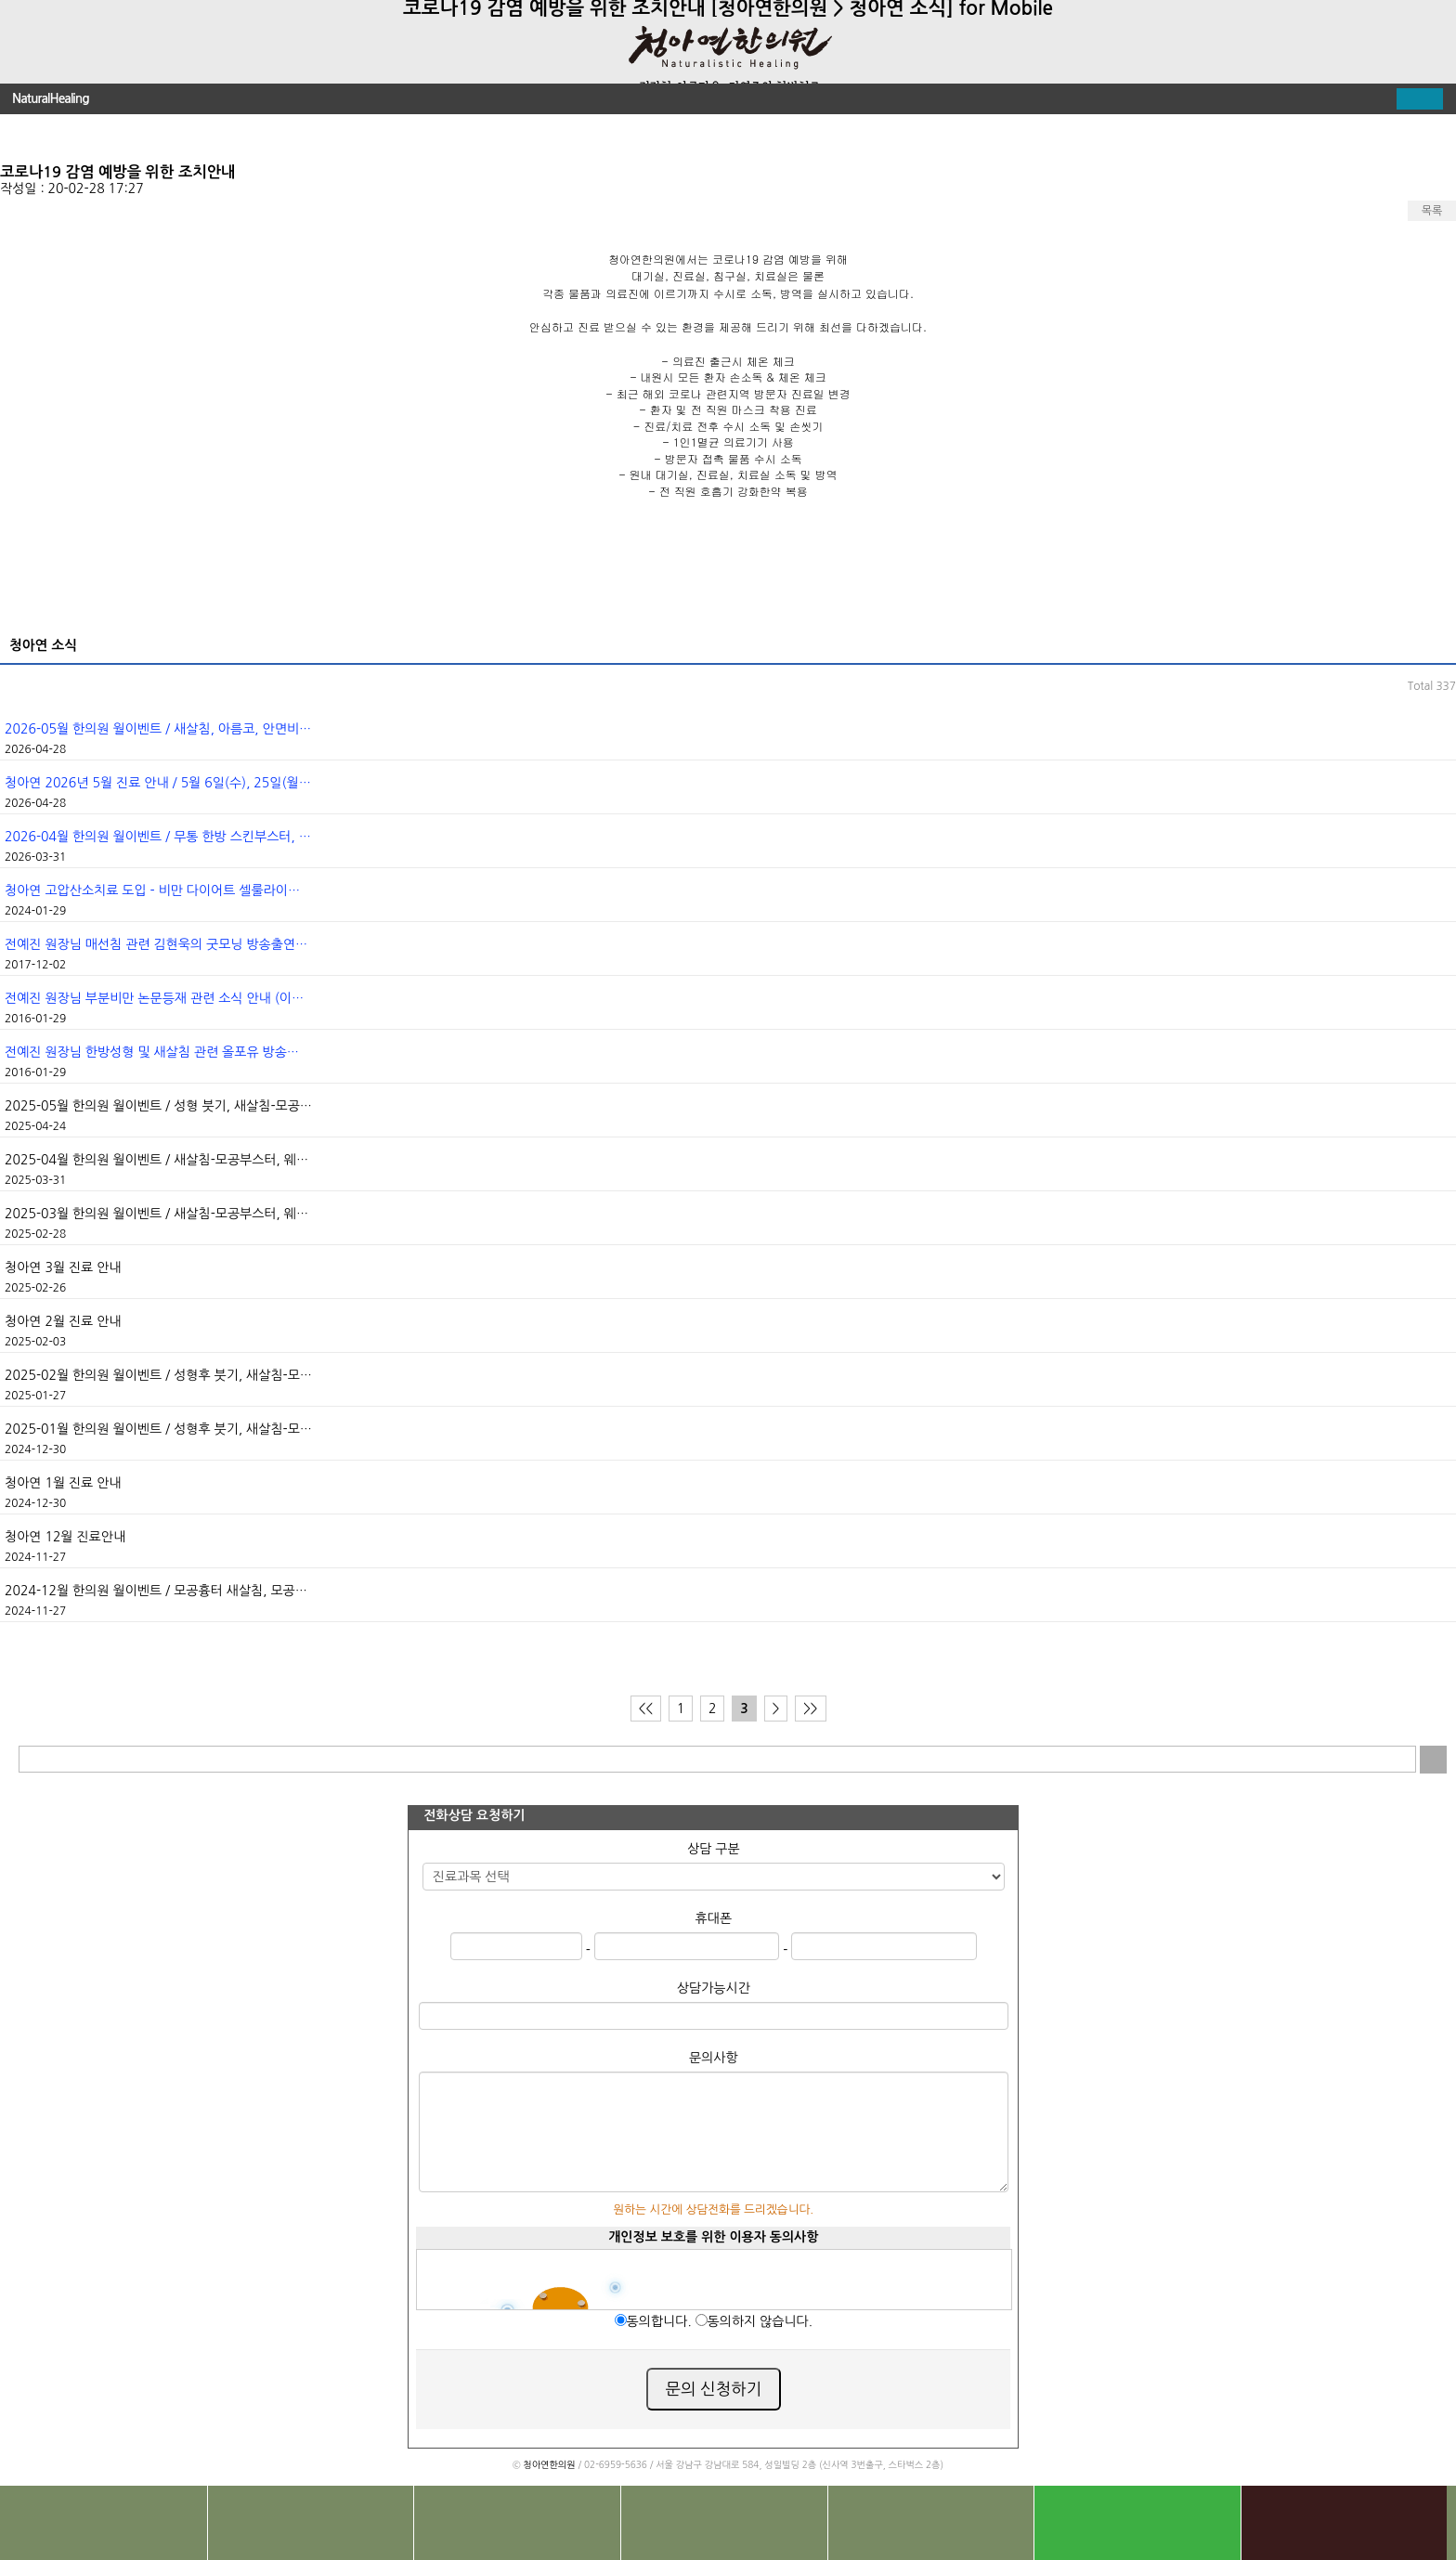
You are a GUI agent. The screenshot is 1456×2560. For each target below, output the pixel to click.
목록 (1432, 210)
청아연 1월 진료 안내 (63, 1482)
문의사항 (713, 2057)
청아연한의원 (549, 2464)
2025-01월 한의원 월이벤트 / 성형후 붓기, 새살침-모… (158, 1429)
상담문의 (723, 2523)
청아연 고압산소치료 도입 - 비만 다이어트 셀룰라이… (152, 890)
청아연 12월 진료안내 (65, 1536)
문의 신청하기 (714, 2389)
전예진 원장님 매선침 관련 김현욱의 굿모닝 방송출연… (156, 944)
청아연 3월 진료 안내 (63, 1267)
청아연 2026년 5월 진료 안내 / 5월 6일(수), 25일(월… (158, 782)
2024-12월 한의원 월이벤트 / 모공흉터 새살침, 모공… (156, 1590)
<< (646, 1708)
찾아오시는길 (310, 2523)
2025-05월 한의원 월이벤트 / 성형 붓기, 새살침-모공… (158, 1105)
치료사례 (516, 2523)
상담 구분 (713, 1848)
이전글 (28, 137)
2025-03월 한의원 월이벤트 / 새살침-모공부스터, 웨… (156, 1213)
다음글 (1428, 137)
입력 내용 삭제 (1402, 1759)
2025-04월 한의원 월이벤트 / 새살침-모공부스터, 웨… (156, 1159)
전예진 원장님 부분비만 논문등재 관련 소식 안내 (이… (154, 998)
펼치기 (1420, 99)
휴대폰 (714, 1918)
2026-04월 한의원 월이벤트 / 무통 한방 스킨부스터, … (158, 836)
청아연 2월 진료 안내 (63, 1321)
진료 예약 (930, 2523)
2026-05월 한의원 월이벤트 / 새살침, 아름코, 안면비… (158, 728)
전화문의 (103, 2523)
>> (810, 1708)
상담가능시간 (713, 1988)
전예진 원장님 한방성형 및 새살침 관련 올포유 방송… (152, 1052)
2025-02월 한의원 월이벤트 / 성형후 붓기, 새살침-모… (158, 1375)
